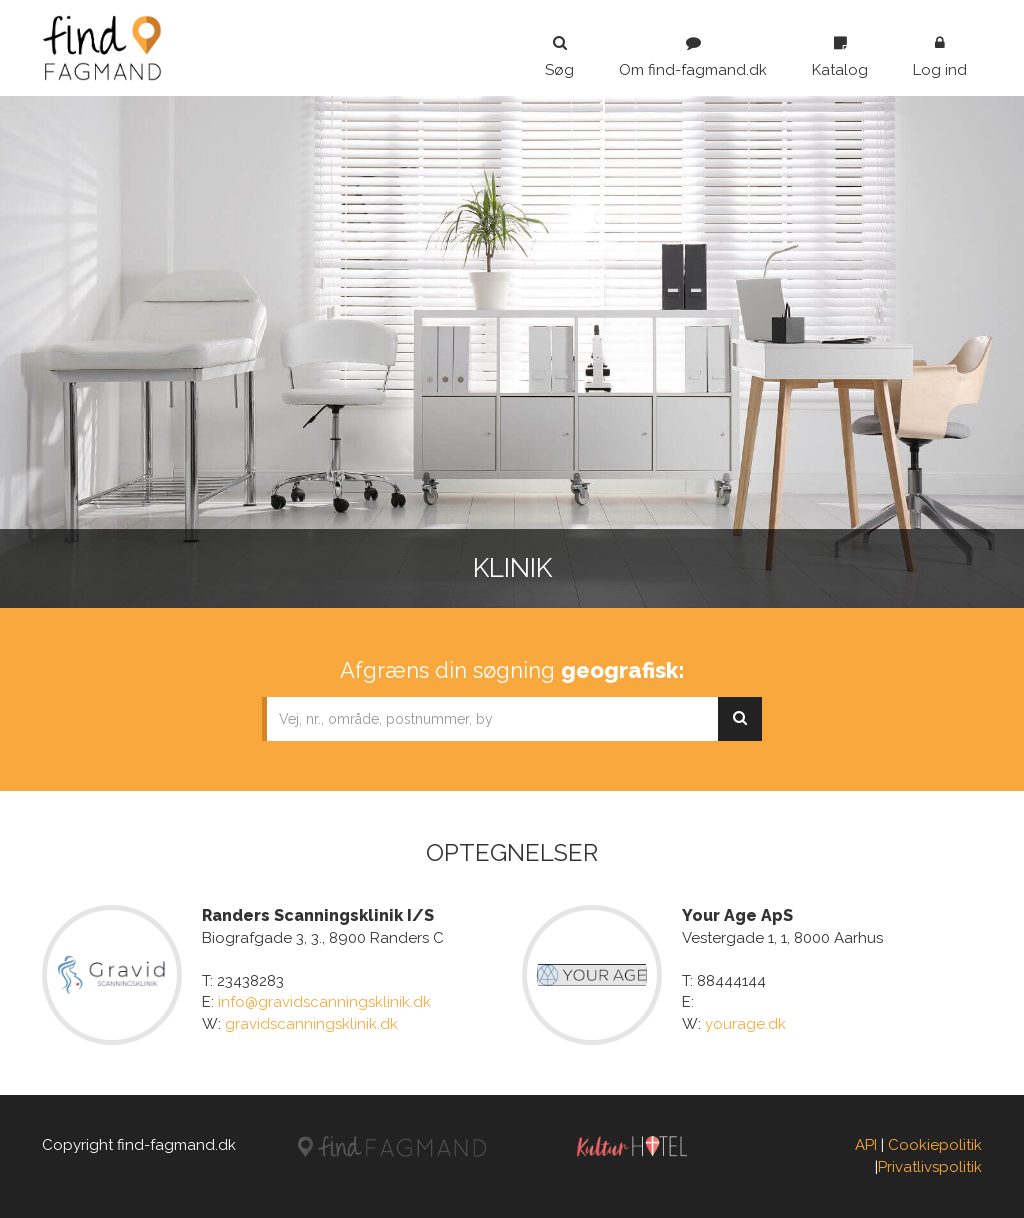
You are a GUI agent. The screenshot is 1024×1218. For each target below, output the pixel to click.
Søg (559, 57)
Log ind (940, 57)
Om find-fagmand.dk (693, 57)
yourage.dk (745, 1024)
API (866, 1145)
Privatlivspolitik (930, 1167)
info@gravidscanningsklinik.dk (324, 1002)
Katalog (840, 57)
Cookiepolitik (935, 1145)
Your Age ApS (737, 915)
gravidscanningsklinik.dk (311, 1024)
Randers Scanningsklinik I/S (318, 915)
